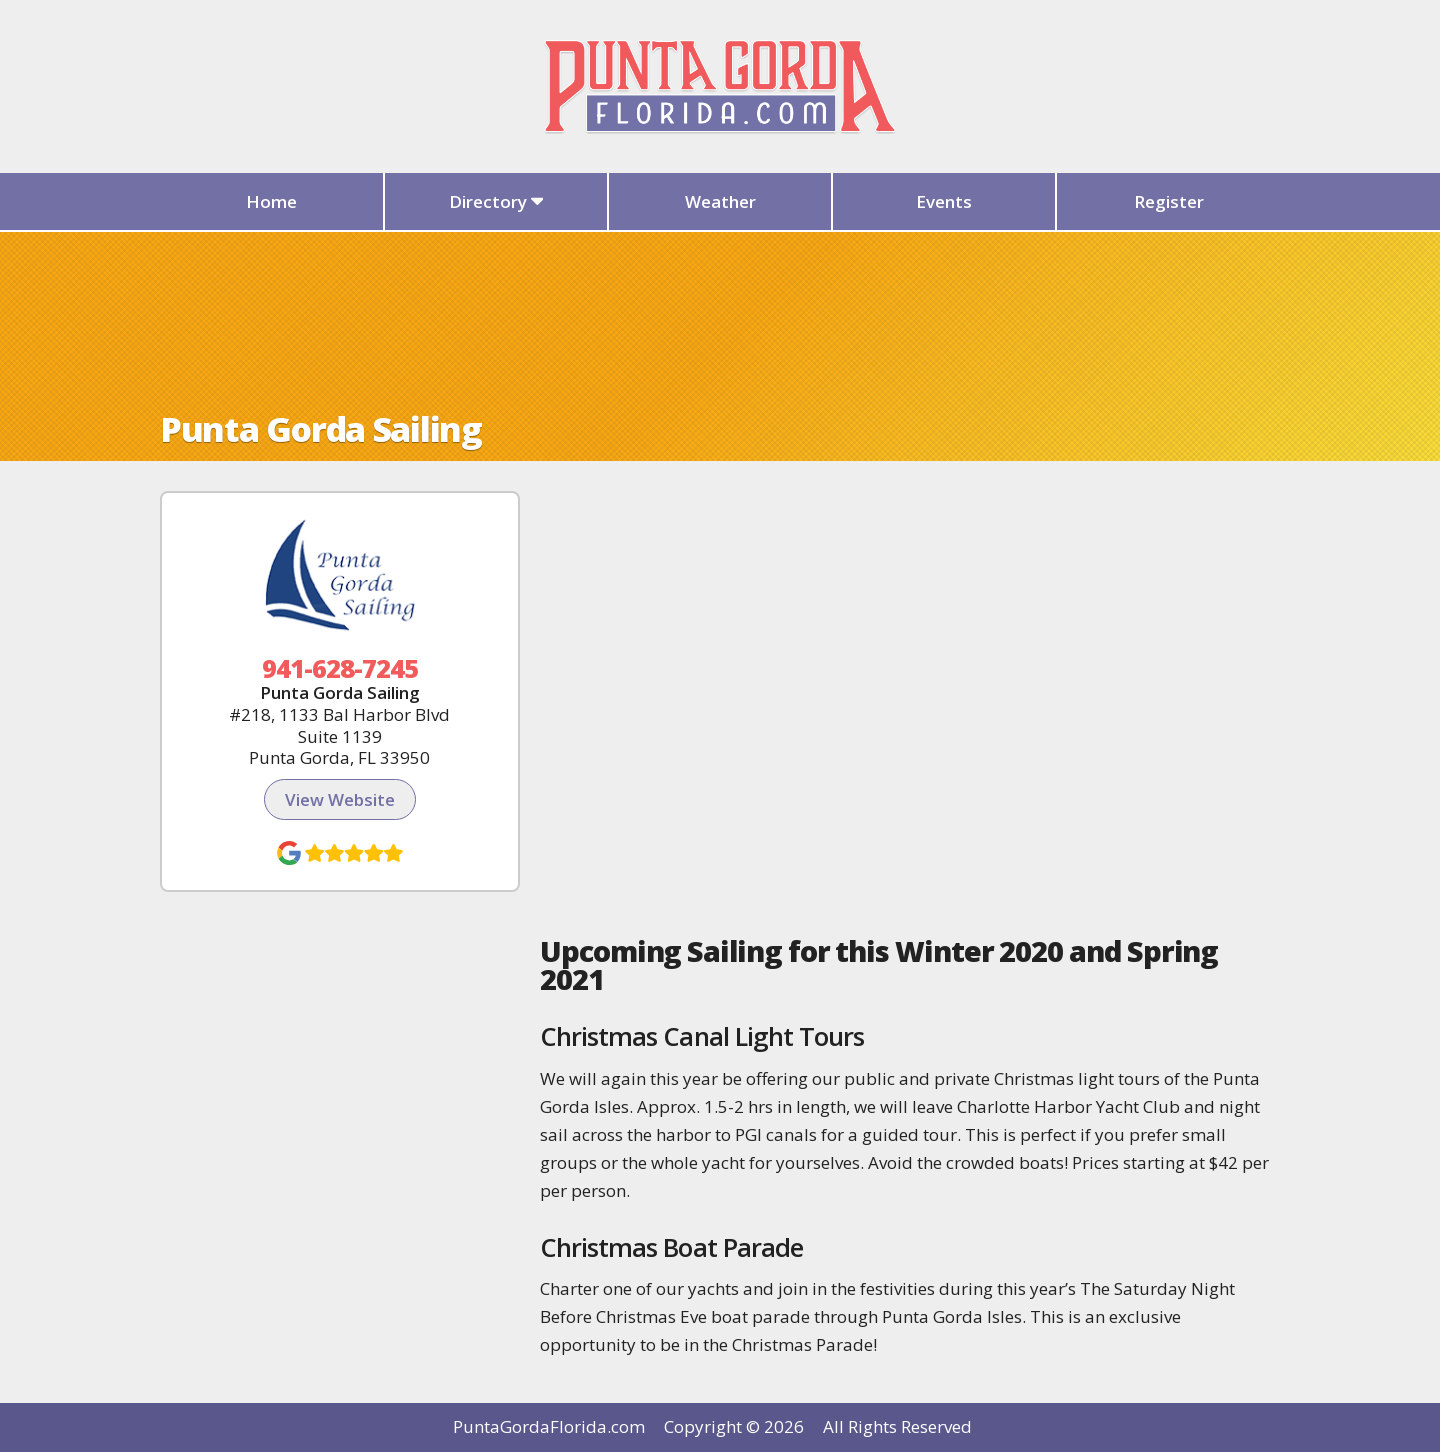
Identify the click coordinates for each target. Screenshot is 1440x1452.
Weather (720, 201)
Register (1169, 201)
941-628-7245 (340, 668)
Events (944, 201)
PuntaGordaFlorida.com (549, 1426)
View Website (340, 799)
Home (271, 201)
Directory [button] (496, 201)
